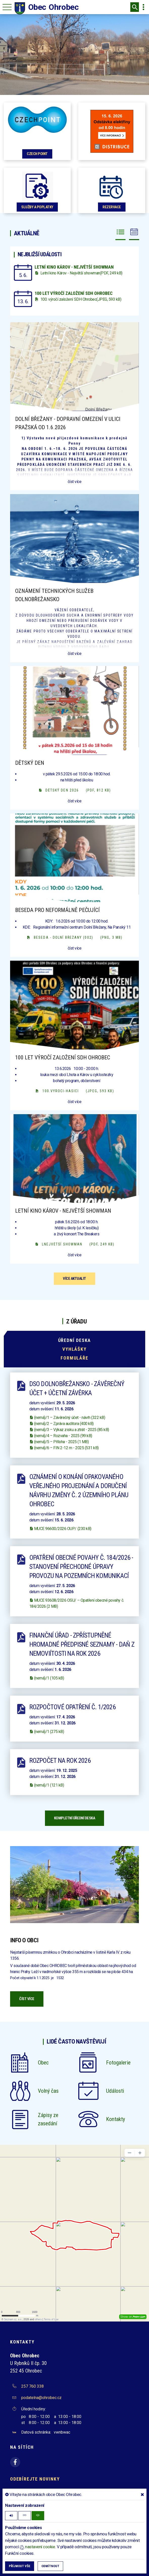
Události (115, 2091)
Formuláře (74, 1358)
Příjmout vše (19, 2566)
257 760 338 (32, 2386)
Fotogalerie (118, 2062)
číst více (75, 481)
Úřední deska (74, 1340)
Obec (43, 2062)
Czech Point (37, 153)
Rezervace (112, 207)
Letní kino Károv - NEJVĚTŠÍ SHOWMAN (74, 267)
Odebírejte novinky (35, 2479)
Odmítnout (50, 2566)
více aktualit (74, 1278)
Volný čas (48, 2091)
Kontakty (115, 2119)
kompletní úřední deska (74, 1818)
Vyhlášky (74, 1349)
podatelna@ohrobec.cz (41, 2397)
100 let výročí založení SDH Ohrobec (74, 293)
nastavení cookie (37, 2546)
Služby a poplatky (37, 207)
